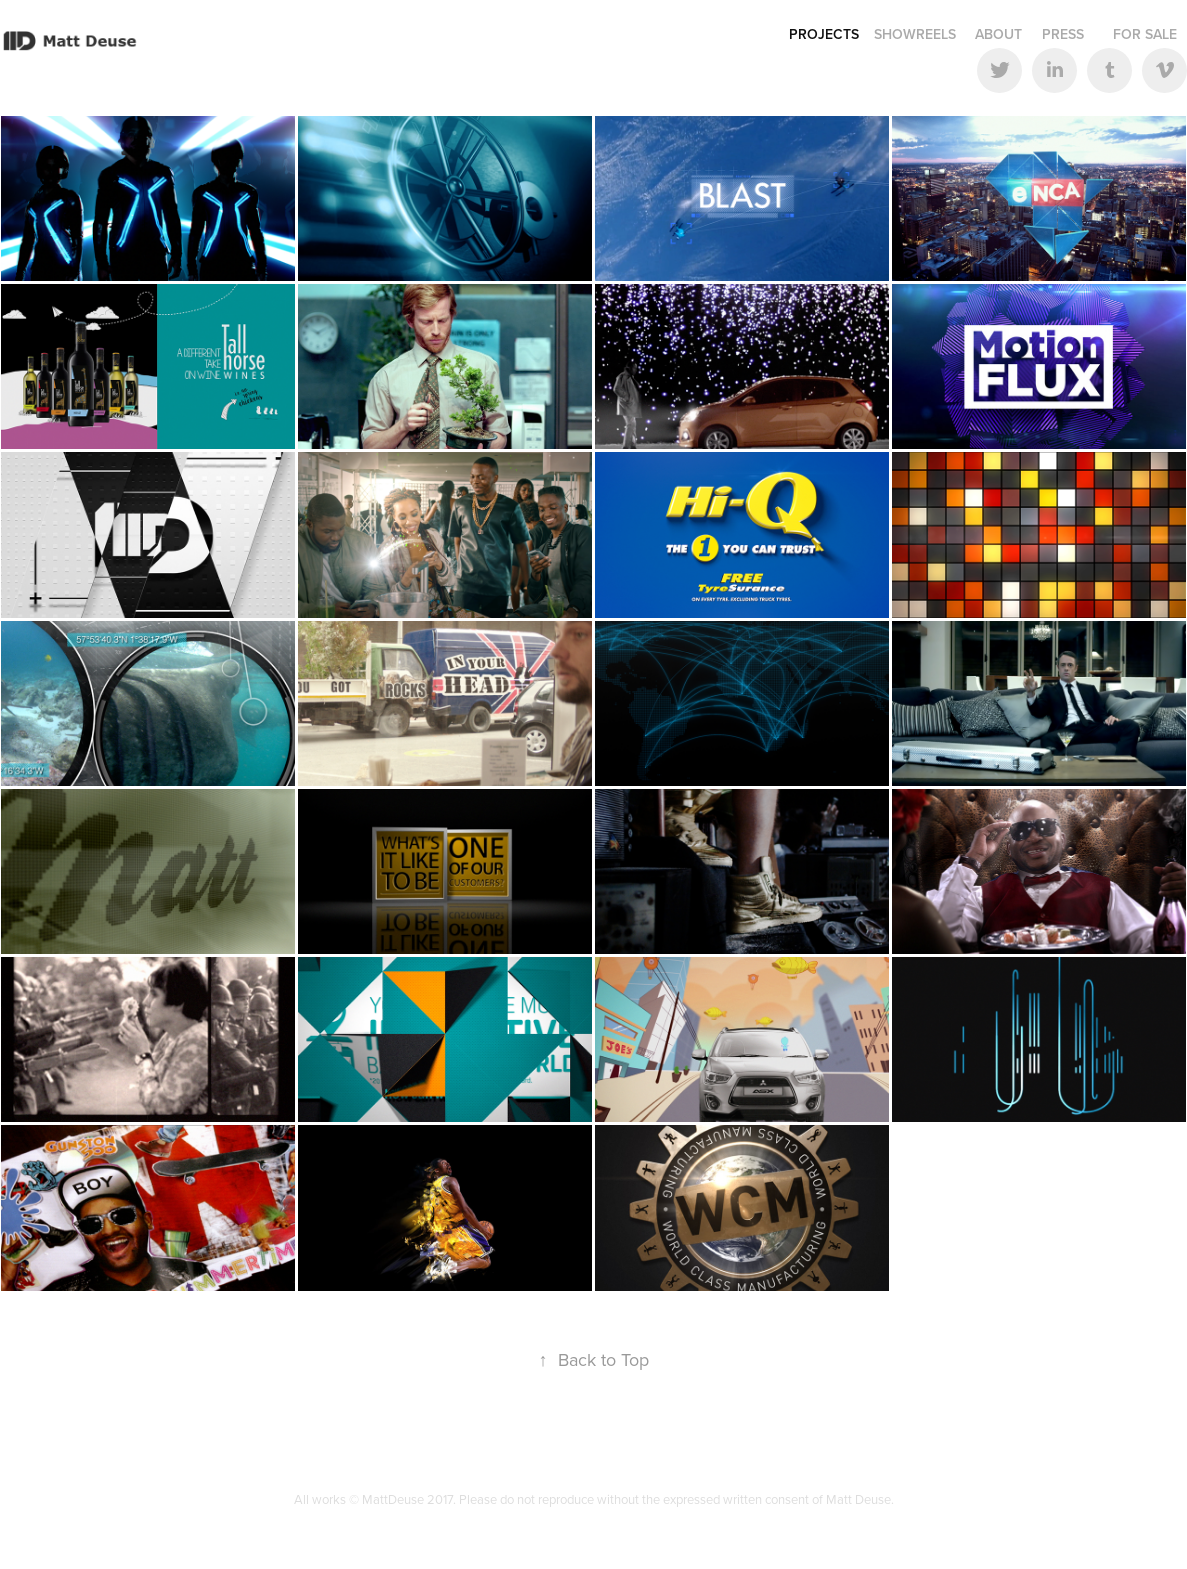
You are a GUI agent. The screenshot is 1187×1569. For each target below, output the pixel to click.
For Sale (1145, 34)
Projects (824, 34)
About (998, 34)
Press (1063, 34)
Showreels (915, 34)
